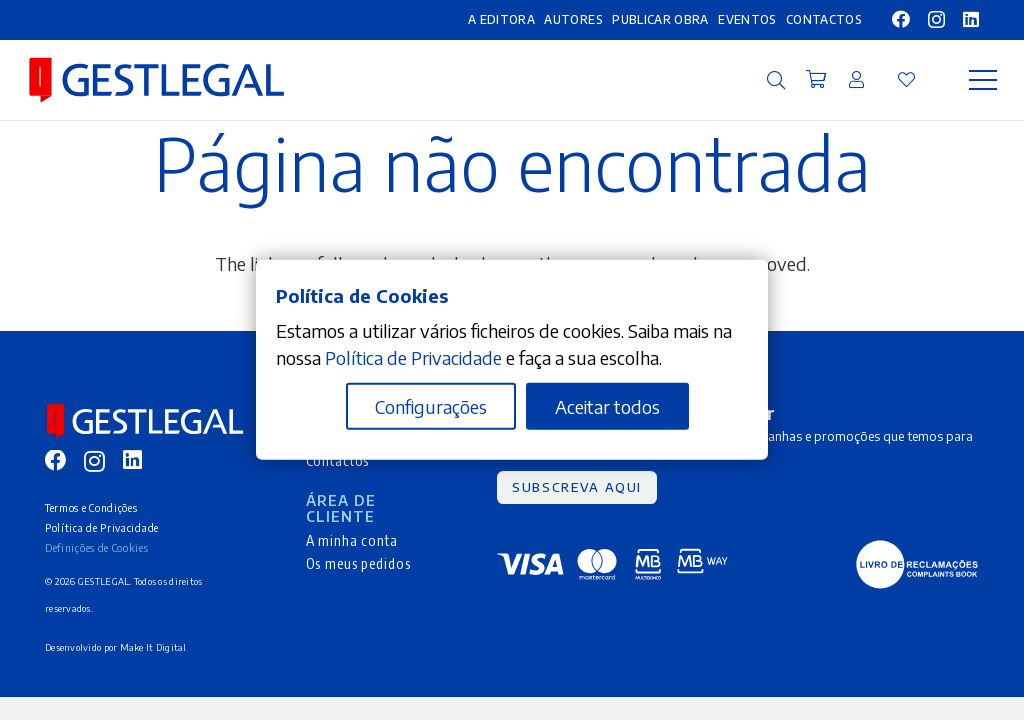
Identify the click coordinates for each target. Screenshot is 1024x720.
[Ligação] (856, 79)
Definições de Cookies (97, 547)
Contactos (338, 460)
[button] (776, 80)
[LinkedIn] (971, 19)
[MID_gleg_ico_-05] (917, 564)
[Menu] (983, 80)
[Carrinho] (816, 80)
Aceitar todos (607, 406)
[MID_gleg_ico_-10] (156, 80)
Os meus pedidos (358, 563)
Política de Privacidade (102, 527)
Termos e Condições (91, 507)
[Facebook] (901, 19)
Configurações (431, 406)
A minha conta (352, 540)
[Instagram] (936, 20)
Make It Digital (153, 647)
